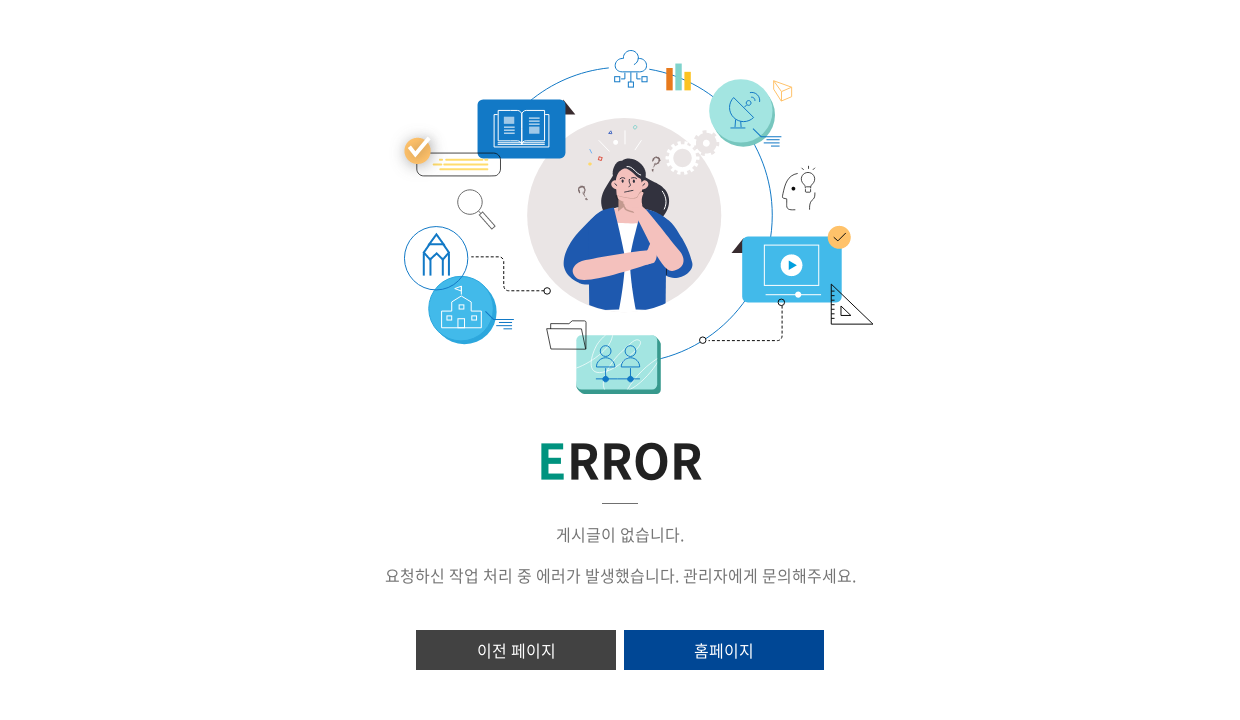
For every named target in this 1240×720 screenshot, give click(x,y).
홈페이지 (724, 650)
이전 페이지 (516, 650)
